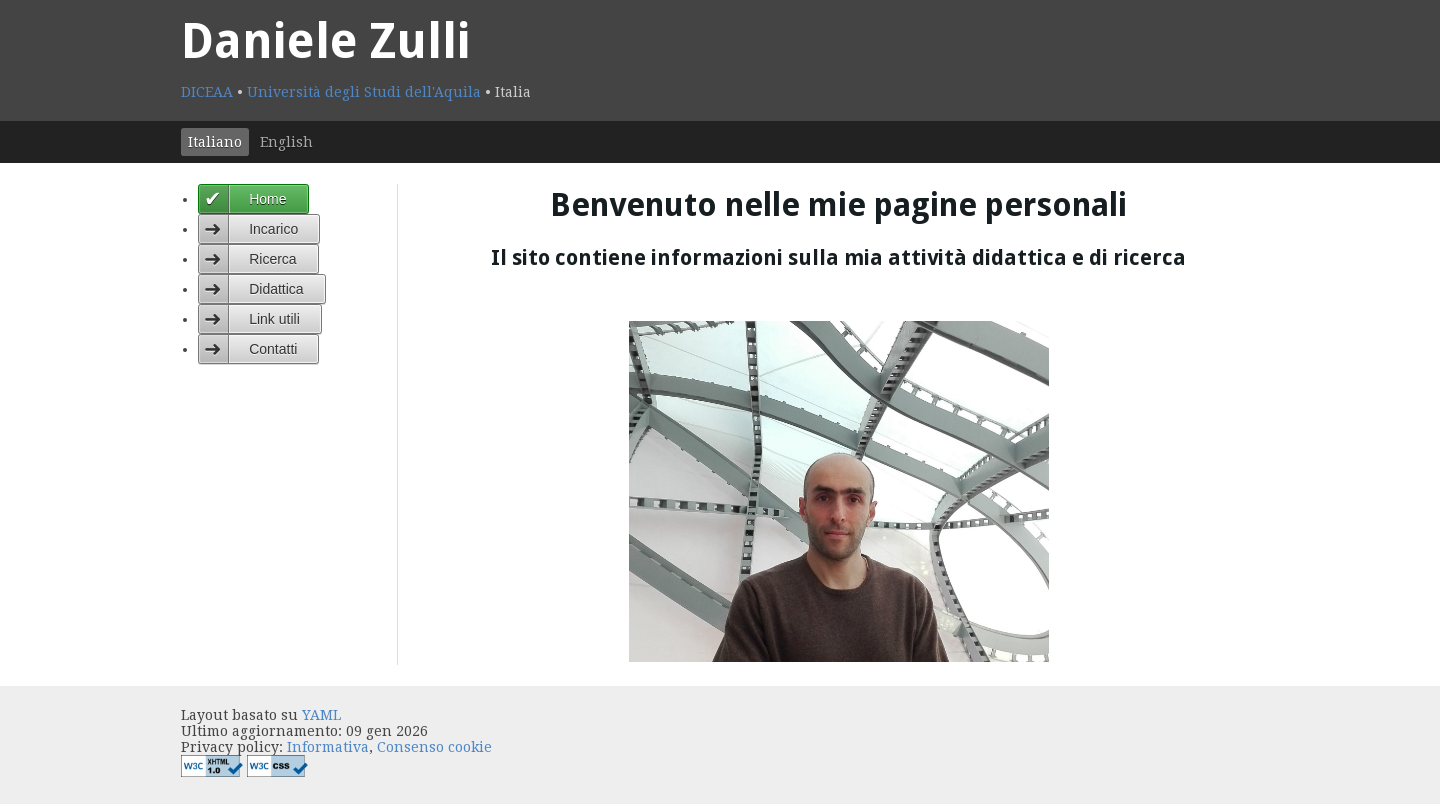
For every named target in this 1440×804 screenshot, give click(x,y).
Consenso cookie (434, 747)
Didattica (276, 289)
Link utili (274, 319)
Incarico (273, 229)
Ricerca (272, 259)
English (286, 142)
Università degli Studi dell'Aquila (366, 92)
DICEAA (209, 92)
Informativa (328, 747)
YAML (321, 715)
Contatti (273, 349)
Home (267, 199)
